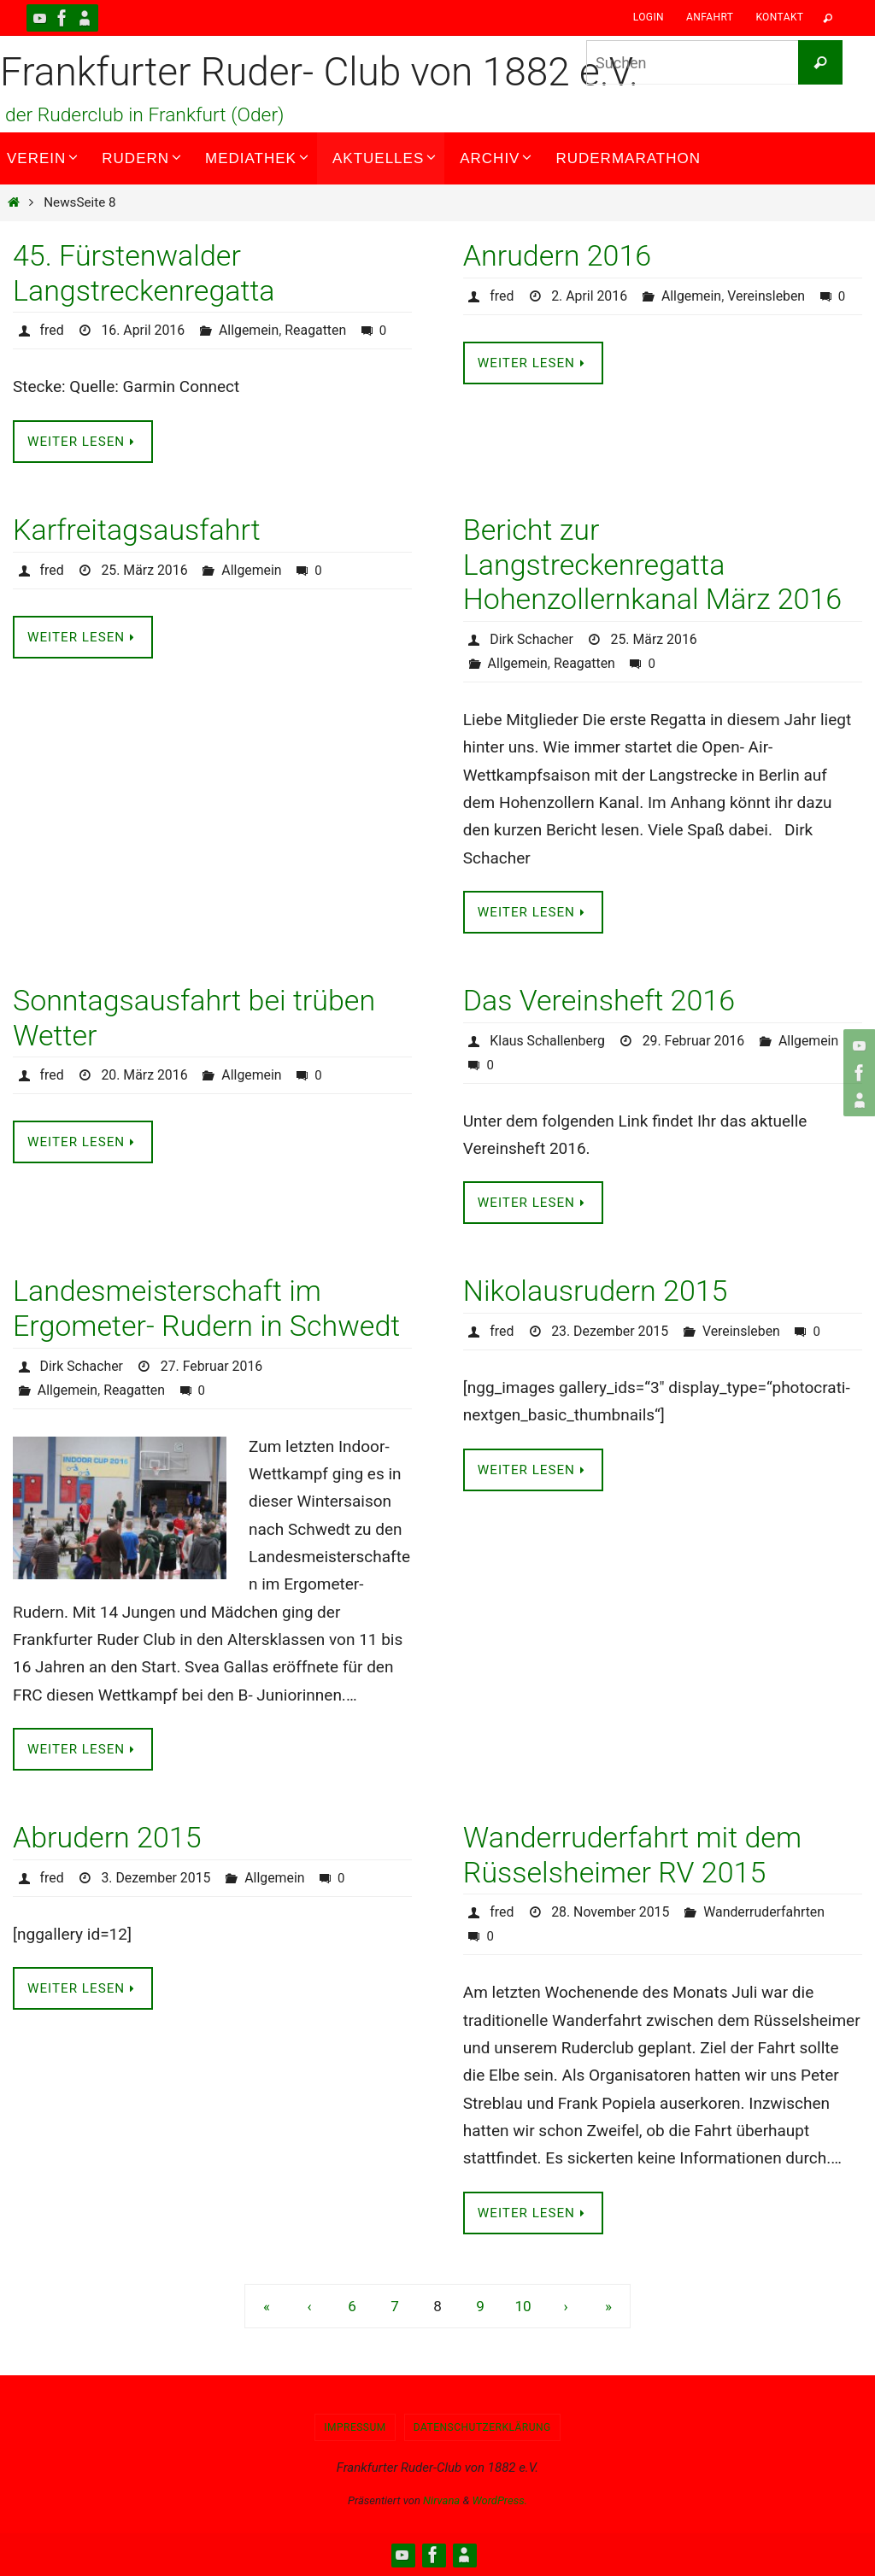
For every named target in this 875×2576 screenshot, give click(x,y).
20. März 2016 (145, 1075)
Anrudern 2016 (557, 255)
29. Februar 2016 (695, 1041)
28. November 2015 (611, 1912)
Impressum (355, 2427)
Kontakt (779, 17)
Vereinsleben (768, 296)
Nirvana (441, 2500)
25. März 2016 (145, 570)
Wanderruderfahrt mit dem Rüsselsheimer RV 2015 (632, 1854)
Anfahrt (709, 17)
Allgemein (250, 330)
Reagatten (317, 330)
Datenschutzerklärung (482, 2427)
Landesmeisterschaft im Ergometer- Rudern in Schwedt (206, 1308)
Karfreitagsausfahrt (137, 529)
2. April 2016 (589, 296)
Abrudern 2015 (107, 1837)
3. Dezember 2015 (157, 1878)
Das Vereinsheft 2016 (599, 1000)
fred (52, 330)
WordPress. (499, 2500)
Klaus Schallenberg (548, 1041)
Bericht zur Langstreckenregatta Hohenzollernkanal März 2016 (652, 564)
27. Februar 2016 (213, 1366)
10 (522, 2306)
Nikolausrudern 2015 (595, 1290)
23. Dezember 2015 (610, 1331)
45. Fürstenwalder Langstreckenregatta (144, 272)
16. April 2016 (144, 330)
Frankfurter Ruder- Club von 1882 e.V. (319, 72)
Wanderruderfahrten (766, 1912)
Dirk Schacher (531, 639)
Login (648, 17)
